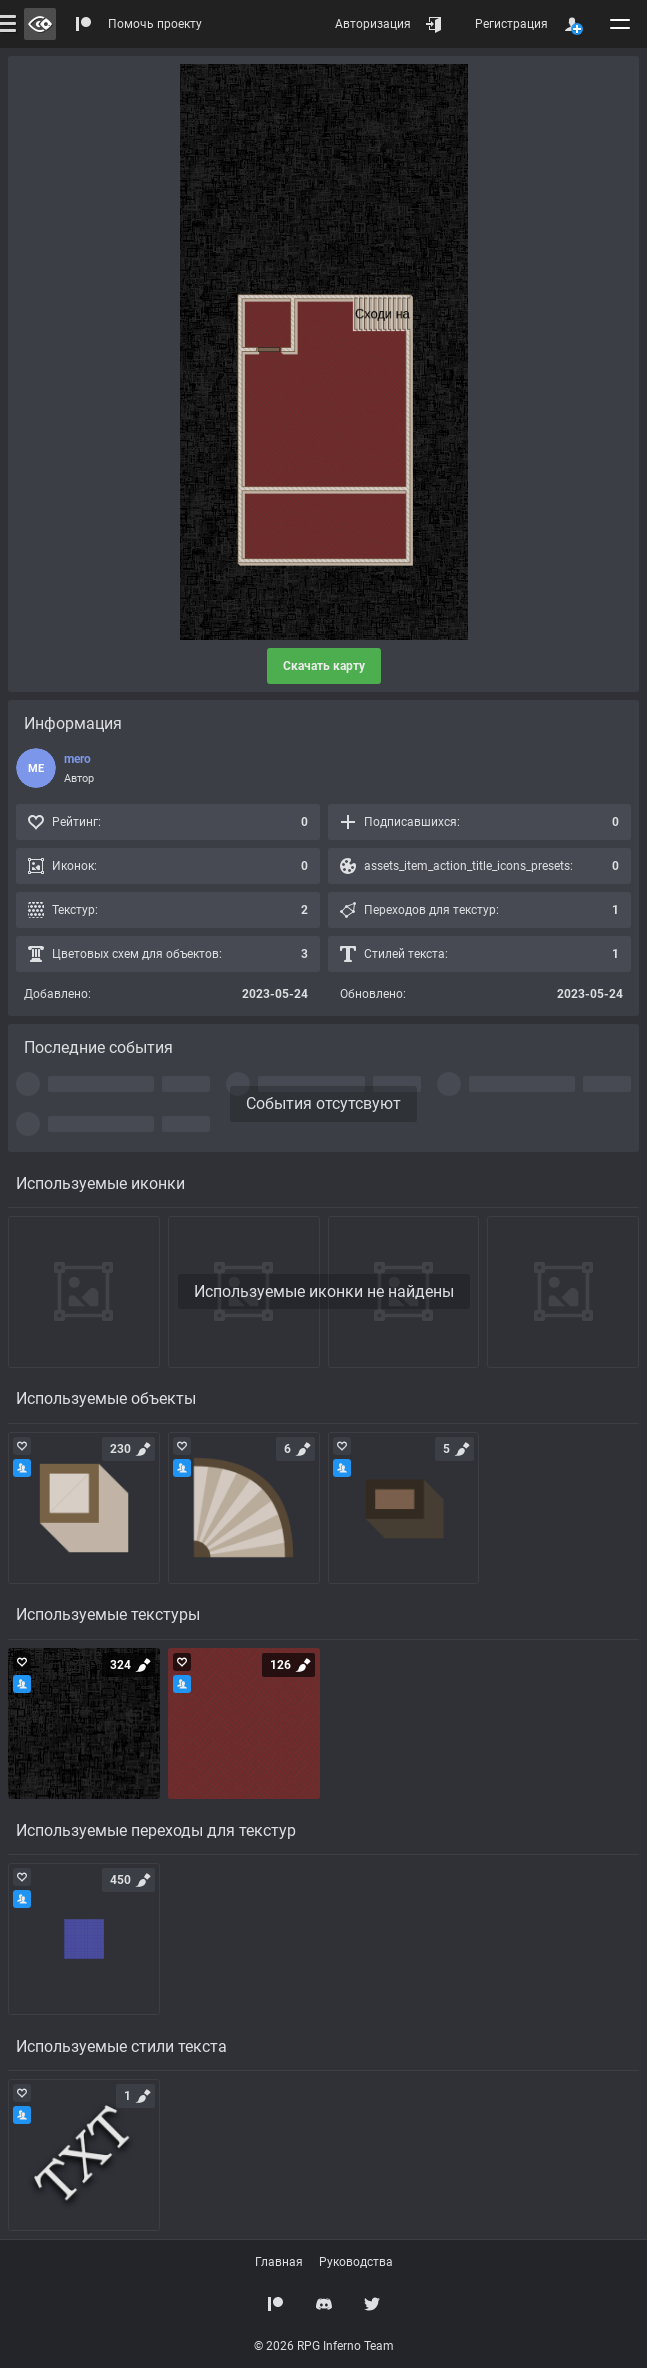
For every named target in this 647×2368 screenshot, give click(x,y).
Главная (279, 2262)
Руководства (356, 2262)
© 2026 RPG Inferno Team (324, 2346)
